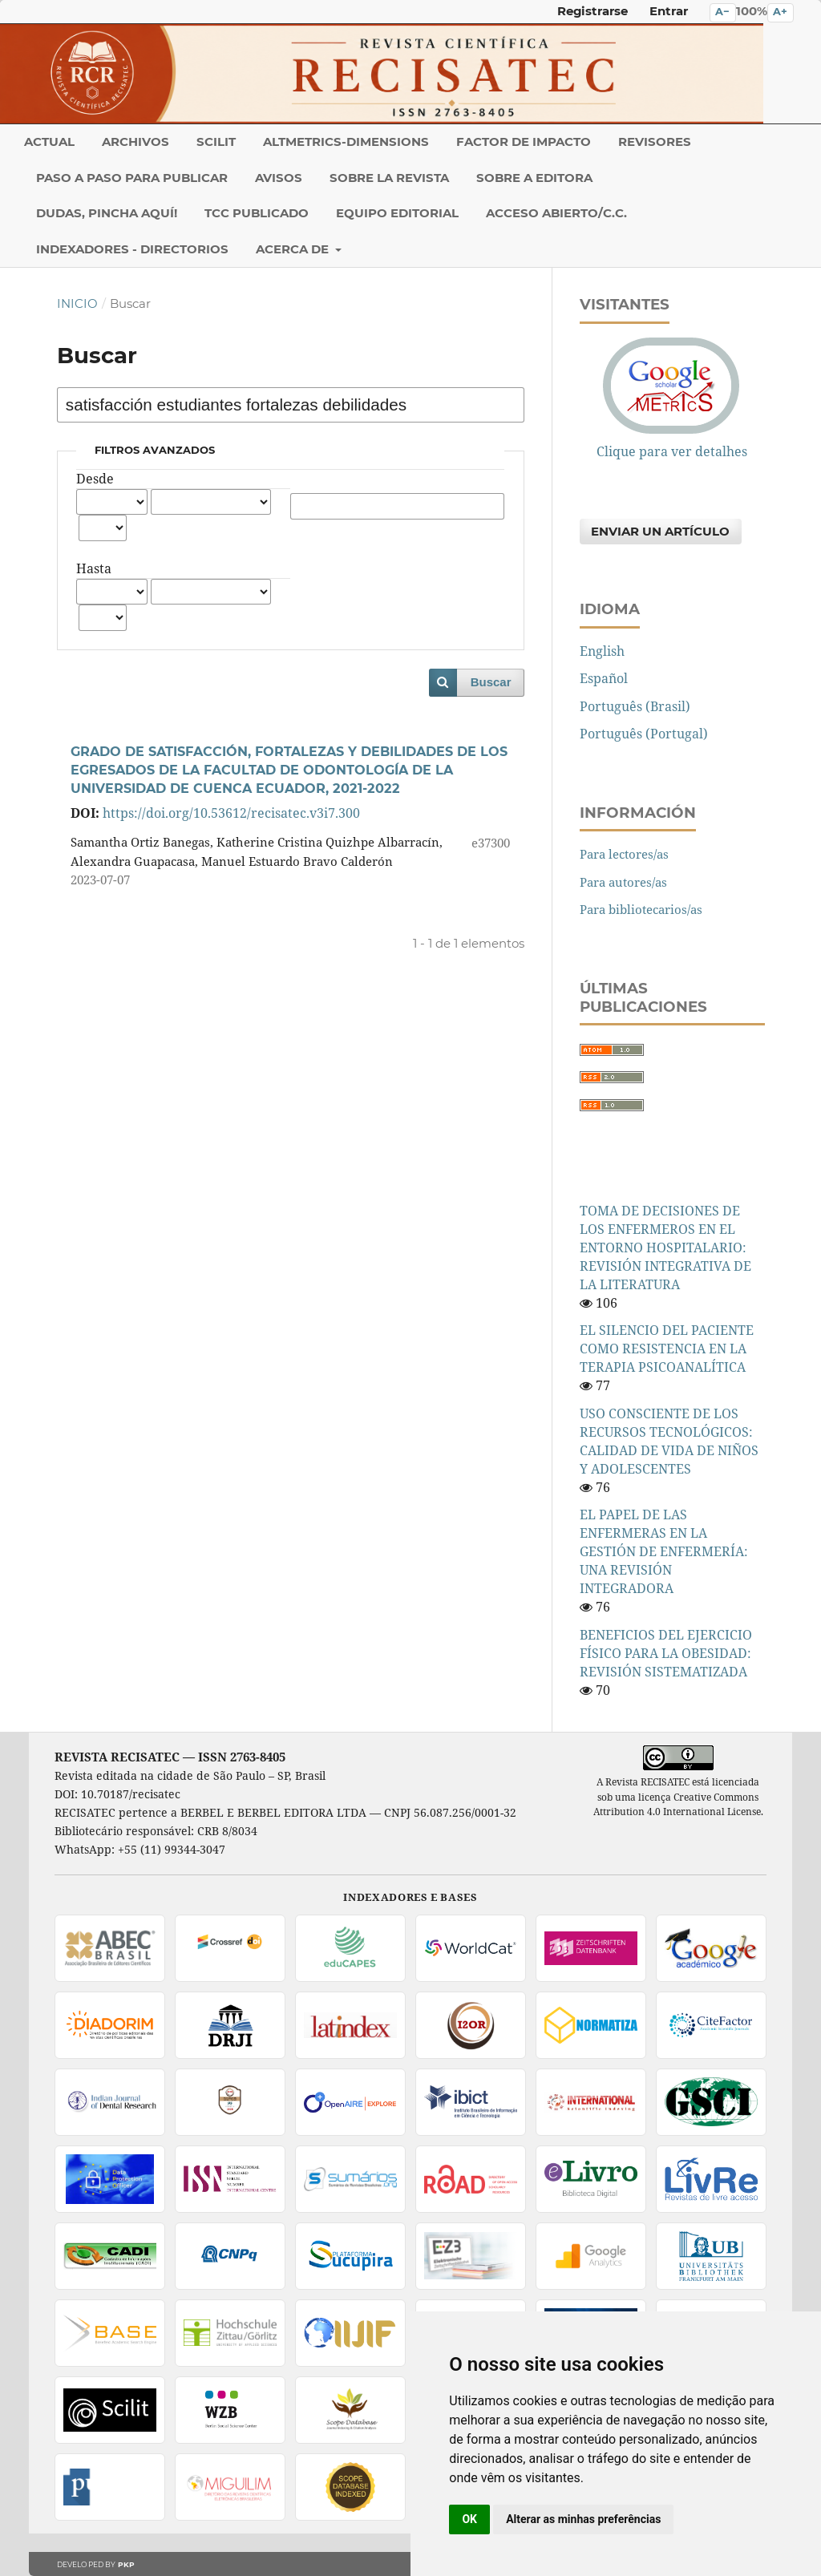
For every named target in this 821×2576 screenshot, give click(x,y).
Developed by (96, 2564)
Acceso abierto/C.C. (556, 213)
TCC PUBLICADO (256, 213)
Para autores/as (623, 882)
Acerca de (294, 249)
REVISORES (654, 142)
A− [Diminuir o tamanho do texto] (722, 12)
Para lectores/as (624, 854)
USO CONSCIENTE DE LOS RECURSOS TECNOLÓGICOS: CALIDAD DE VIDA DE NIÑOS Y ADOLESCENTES (669, 1441)
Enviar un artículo (660, 531)
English (602, 651)
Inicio (77, 304)
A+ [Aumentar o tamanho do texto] (780, 12)
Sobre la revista (389, 178)
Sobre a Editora (534, 178)
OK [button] (469, 2519)
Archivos (135, 142)
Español (604, 678)
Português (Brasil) (635, 706)
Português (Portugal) (644, 733)
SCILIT (216, 142)
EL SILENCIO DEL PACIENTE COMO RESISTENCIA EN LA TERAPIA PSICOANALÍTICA (667, 1348)
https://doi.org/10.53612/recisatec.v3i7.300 (231, 813)
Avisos (278, 178)
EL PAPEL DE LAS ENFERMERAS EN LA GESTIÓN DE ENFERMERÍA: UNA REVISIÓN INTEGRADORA (664, 1551)
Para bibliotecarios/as (641, 909)
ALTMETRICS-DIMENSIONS (346, 142)
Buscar (491, 682)
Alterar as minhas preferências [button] (583, 2519)
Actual (49, 142)
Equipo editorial (397, 213)
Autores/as (397, 478)
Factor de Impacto (523, 142)
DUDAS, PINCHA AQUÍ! (106, 213)
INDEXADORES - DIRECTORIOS (132, 249)
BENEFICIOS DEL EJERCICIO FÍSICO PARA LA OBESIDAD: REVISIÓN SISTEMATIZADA (666, 1653)
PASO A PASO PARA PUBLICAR (132, 178)
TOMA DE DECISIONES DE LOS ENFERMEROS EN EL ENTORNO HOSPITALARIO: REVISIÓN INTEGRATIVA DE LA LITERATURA (665, 1247)
